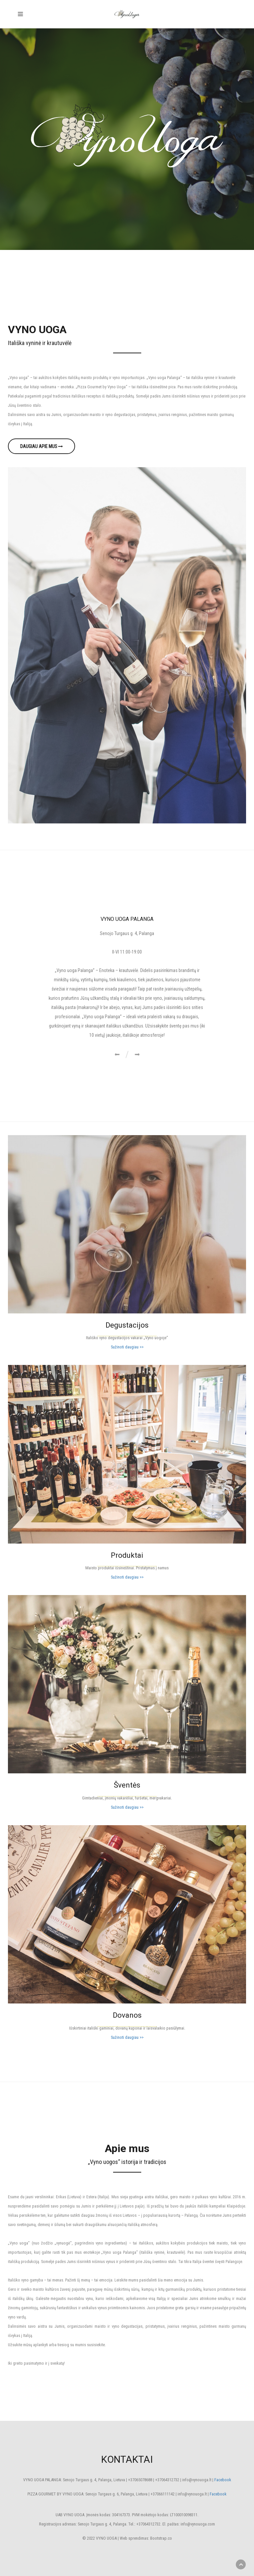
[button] (116, 1054)
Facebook (222, 2479)
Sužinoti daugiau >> (127, 1346)
